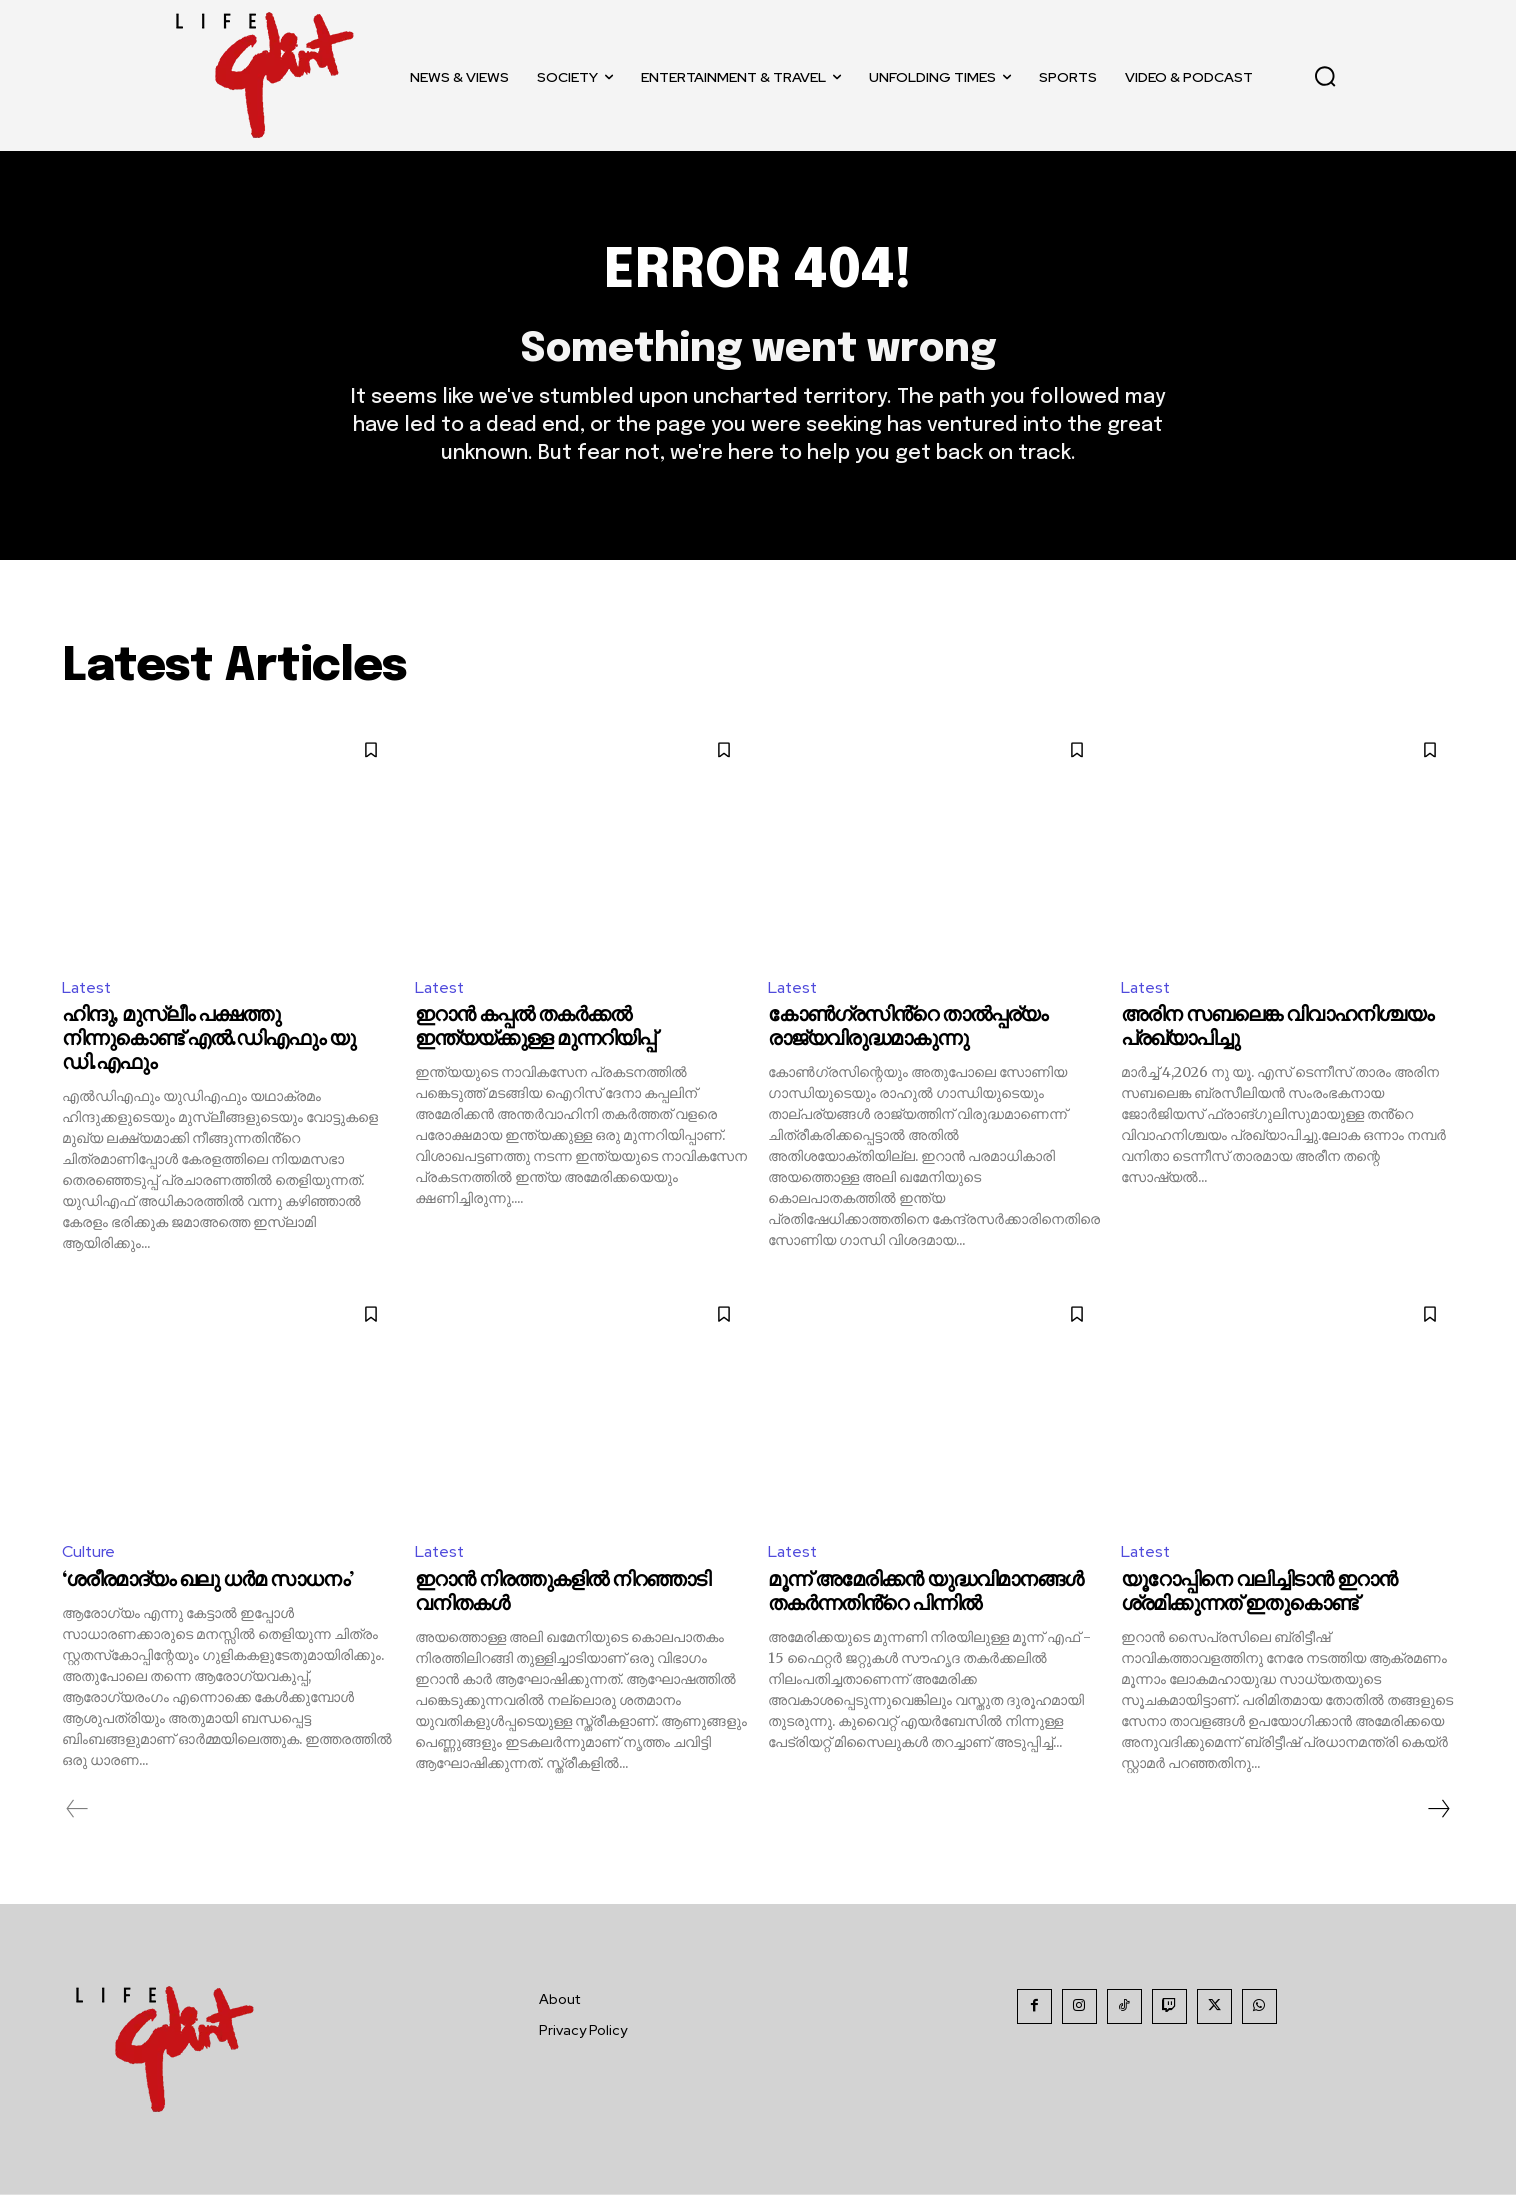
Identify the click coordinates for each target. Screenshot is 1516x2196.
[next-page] (1438, 1810)
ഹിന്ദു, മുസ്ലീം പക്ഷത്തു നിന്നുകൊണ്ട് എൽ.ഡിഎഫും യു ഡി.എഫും (208, 1041)
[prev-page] (77, 1810)
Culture (89, 1553)
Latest (88, 988)
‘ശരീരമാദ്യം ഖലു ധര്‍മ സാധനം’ (207, 1581)
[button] (1325, 76)
